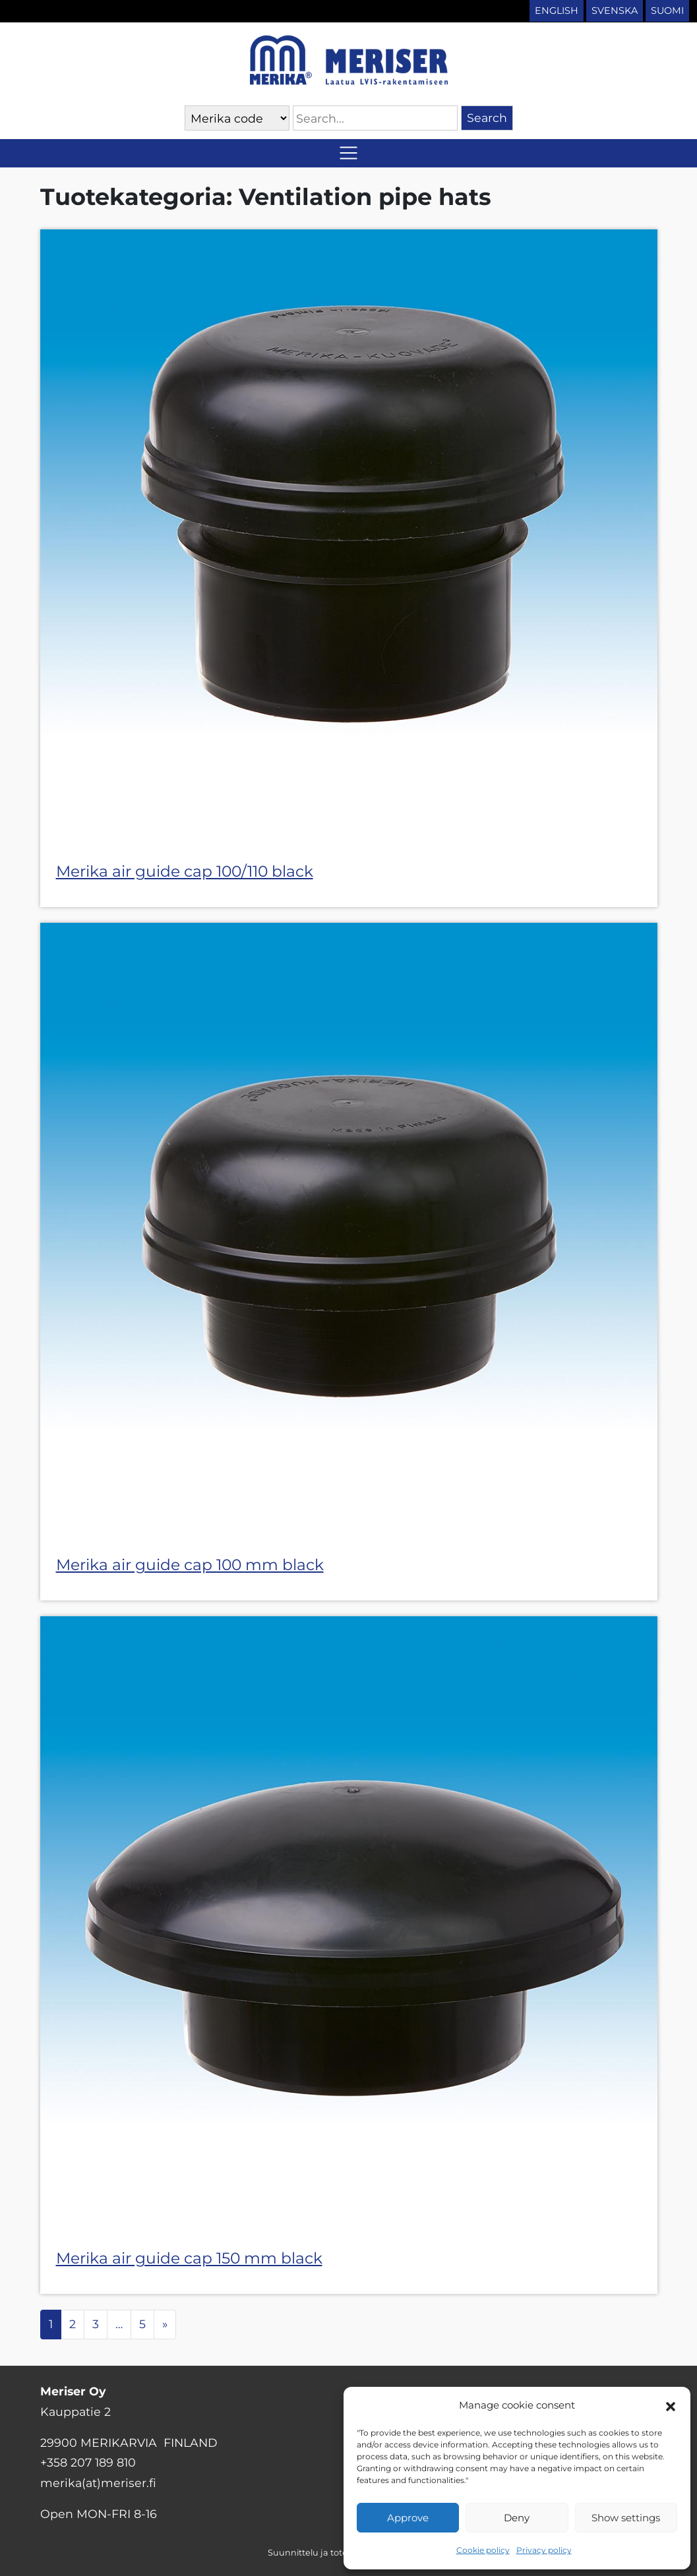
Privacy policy (544, 2550)
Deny (517, 2517)
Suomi (667, 10)
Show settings (625, 2517)
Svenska (614, 10)
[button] (670, 2405)
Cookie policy (483, 2550)
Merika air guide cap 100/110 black (184, 871)
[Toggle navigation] (348, 153)
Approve (408, 2517)
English (556, 10)
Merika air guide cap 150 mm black (189, 2258)
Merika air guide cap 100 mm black (190, 1564)
